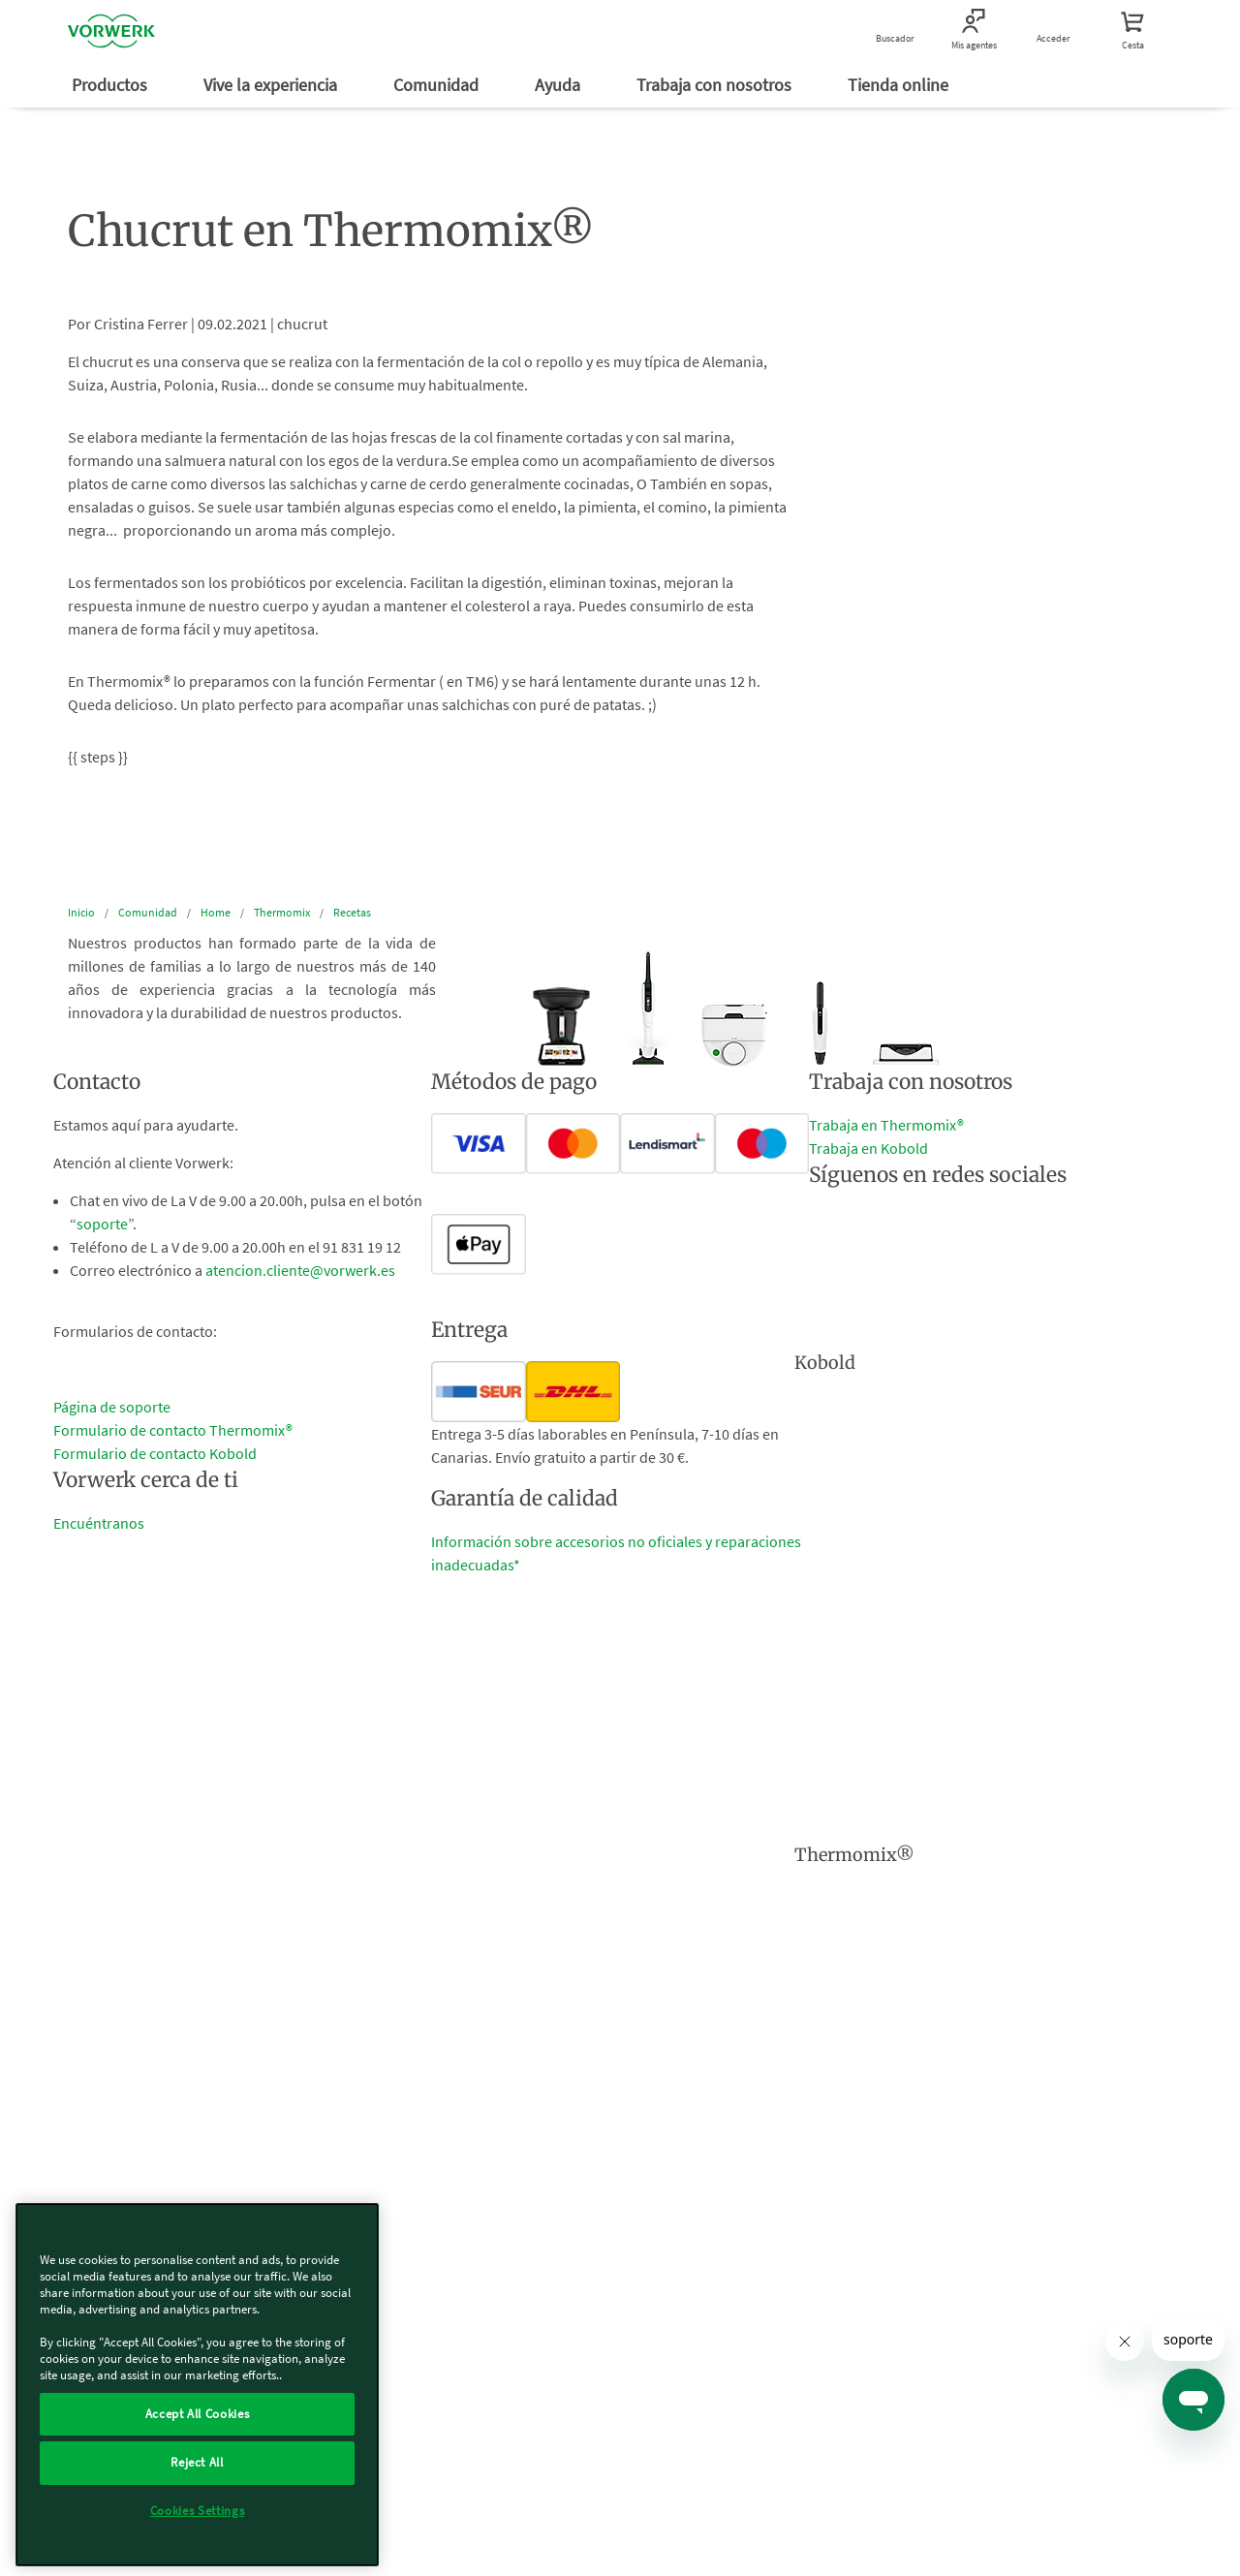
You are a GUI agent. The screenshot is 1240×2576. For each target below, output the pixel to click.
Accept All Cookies (197, 2413)
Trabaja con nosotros (715, 85)
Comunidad (437, 85)
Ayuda (559, 85)
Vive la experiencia (272, 85)
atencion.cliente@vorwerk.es (300, 1270)
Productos (111, 85)
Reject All (197, 2462)
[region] (197, 2384)
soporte (102, 1223)
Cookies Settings (197, 2510)
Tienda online (900, 85)
